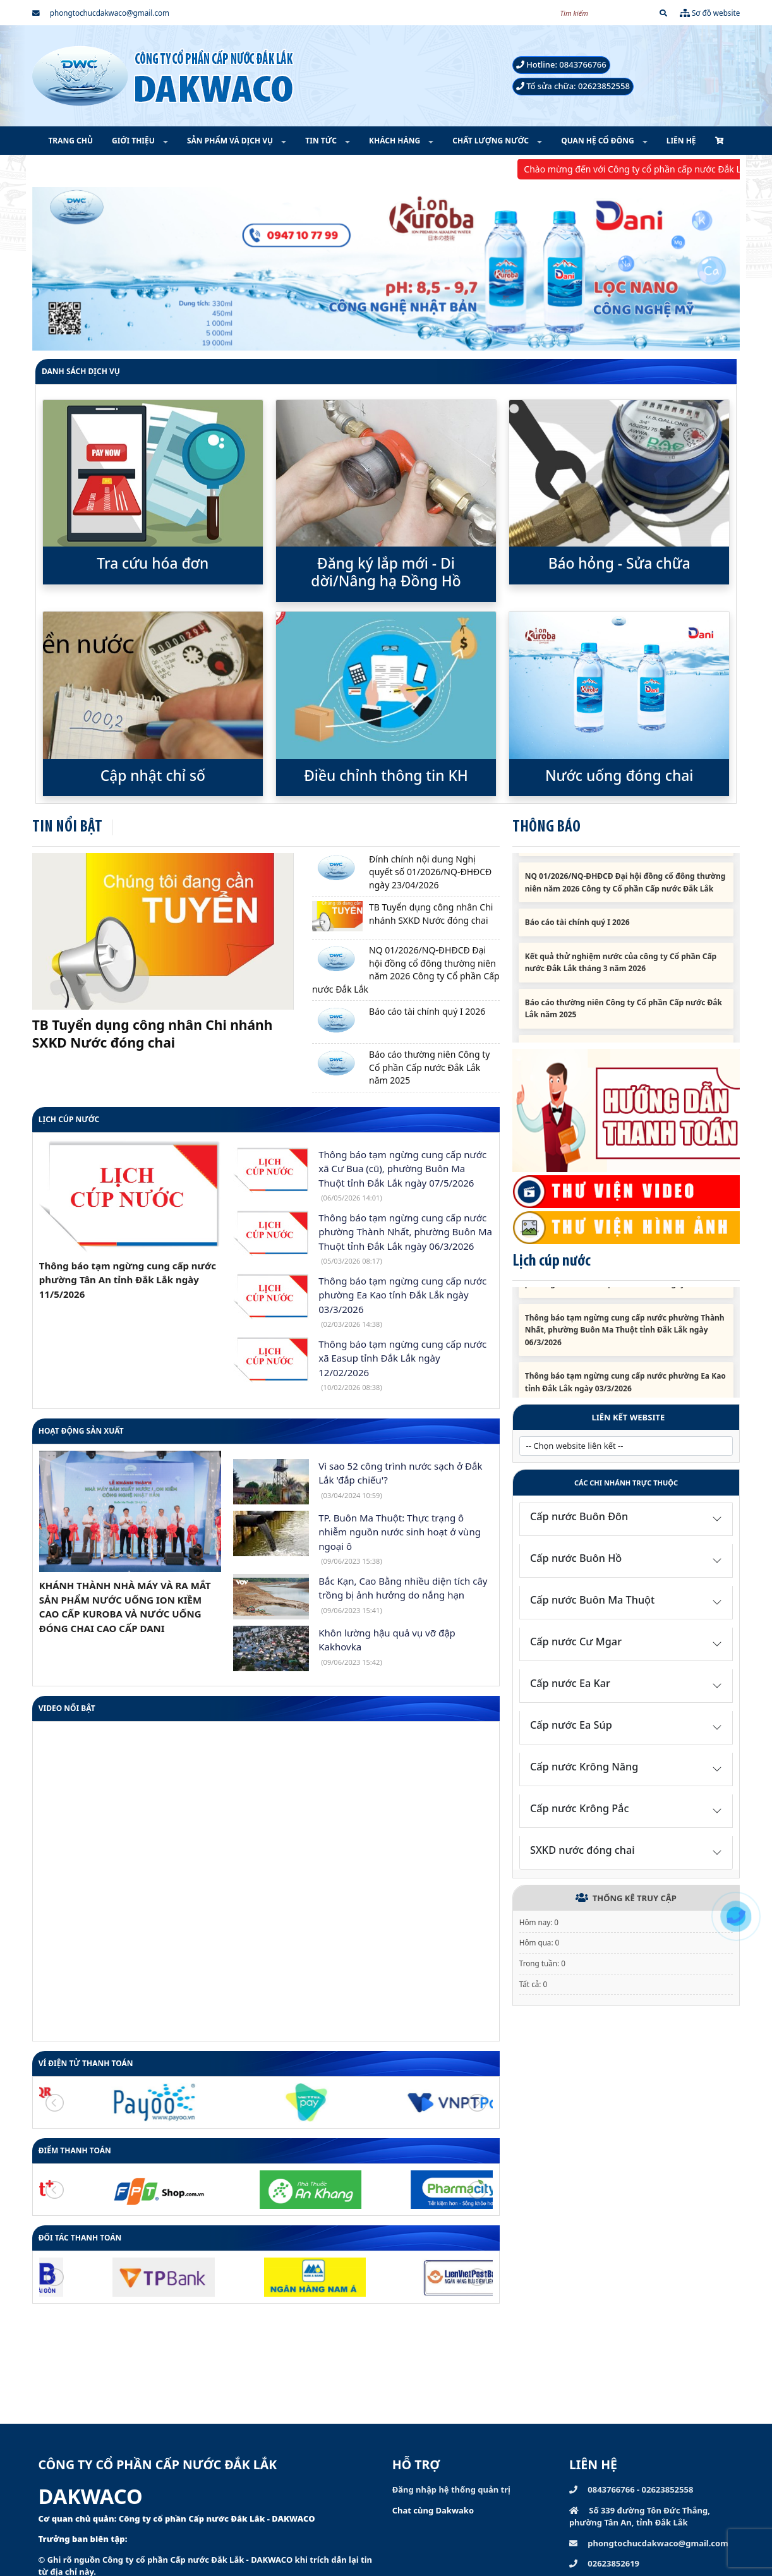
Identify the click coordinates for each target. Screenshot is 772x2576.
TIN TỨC (322, 140)
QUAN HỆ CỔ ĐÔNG (598, 140)
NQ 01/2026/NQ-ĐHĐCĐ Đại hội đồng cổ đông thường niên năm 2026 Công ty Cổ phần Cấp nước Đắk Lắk (406, 969)
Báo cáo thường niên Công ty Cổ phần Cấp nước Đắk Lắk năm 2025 (429, 1067)
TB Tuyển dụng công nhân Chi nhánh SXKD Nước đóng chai (152, 1033)
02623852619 (604, 2563)
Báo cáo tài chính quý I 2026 (427, 1011)
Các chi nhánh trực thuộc (626, 1482)
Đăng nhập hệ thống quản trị (451, 2489)
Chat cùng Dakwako (433, 2510)
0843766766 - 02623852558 (631, 2489)
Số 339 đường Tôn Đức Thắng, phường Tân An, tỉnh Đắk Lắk (639, 2517)
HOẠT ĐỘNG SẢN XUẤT (81, 1430)
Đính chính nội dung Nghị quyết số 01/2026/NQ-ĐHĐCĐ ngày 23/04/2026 (430, 872)
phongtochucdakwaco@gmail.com (100, 13)
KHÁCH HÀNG (395, 140)
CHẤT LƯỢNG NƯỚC (491, 140)
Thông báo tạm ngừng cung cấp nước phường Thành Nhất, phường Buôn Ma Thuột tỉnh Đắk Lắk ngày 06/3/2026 (625, 1342)
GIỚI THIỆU (134, 140)
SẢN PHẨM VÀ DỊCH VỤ (231, 140)
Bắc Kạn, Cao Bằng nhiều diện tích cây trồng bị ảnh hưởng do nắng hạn (402, 1595)
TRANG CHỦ (70, 140)
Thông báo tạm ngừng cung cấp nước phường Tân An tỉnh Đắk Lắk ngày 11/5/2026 (127, 1279)
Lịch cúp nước (69, 1119)
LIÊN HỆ (681, 140)
